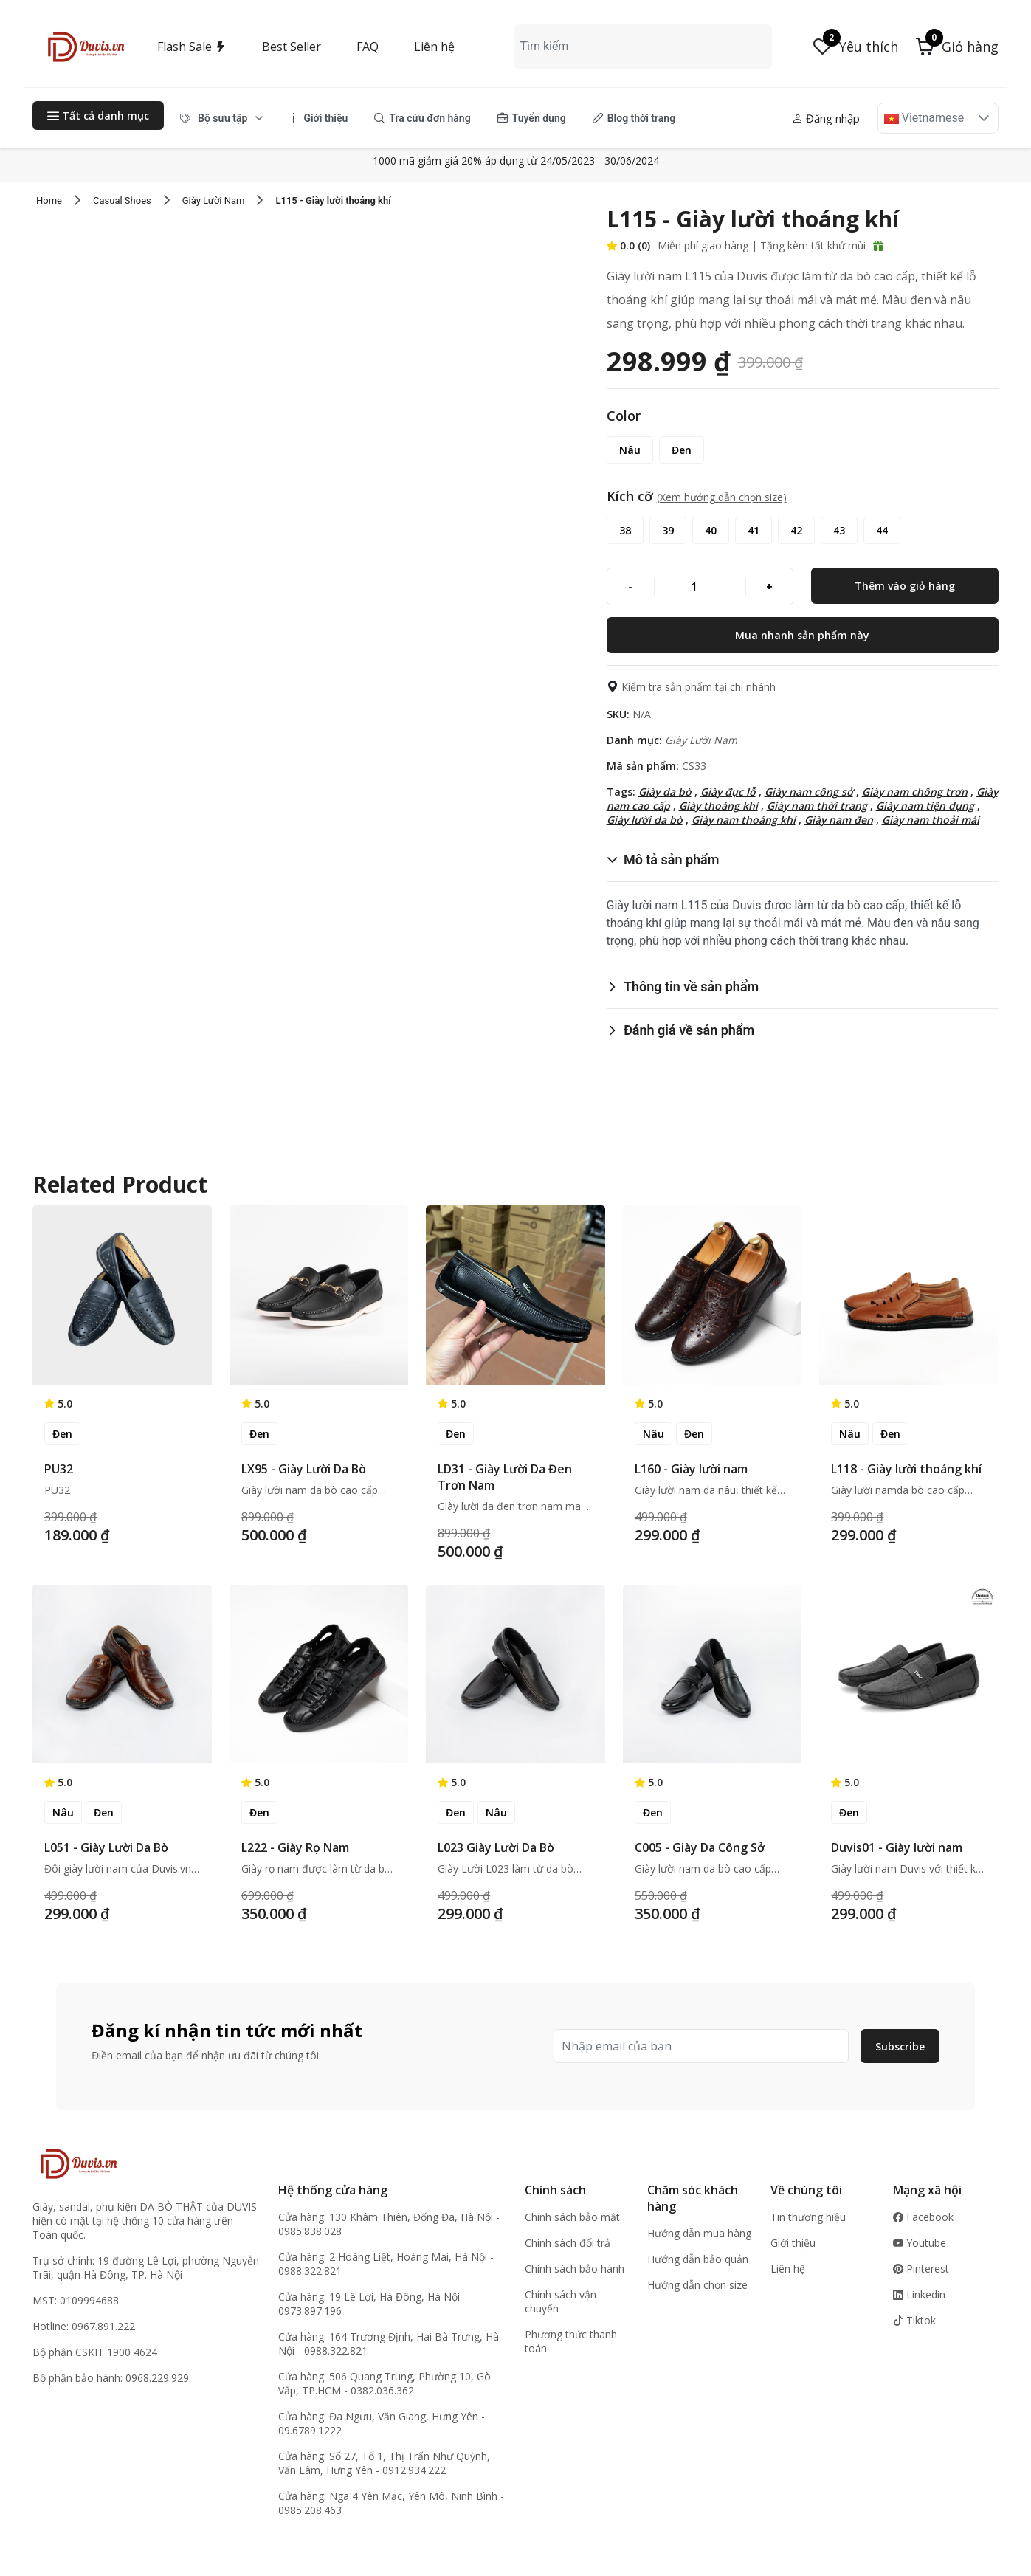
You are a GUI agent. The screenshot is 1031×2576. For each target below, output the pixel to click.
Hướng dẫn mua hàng (699, 2233)
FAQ (367, 46)
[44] (881, 530)
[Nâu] (630, 450)
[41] (753, 530)
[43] (839, 530)
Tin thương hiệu (808, 2217)
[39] (667, 530)
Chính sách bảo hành (574, 2269)
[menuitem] (222, 118)
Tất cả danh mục (98, 116)
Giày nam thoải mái (930, 820)
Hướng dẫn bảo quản (697, 2259)
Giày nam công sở (809, 792)
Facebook (923, 2217)
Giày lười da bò (645, 820)
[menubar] (428, 118)
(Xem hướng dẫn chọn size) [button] (722, 497)
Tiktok (914, 2320)
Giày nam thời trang (817, 806)
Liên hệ (434, 46)
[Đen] (681, 450)
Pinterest (921, 2269)
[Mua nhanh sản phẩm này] (803, 635)
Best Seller (291, 46)
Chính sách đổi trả (567, 2243)
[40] (710, 530)
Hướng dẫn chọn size (697, 2285)
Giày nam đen (838, 820)
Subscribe (900, 2046)
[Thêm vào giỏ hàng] (905, 586)
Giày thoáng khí (718, 806)
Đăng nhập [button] (826, 118)
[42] (796, 530)
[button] (957, 47)
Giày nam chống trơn (915, 792)
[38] (625, 530)
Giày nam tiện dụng (925, 806)
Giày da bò (665, 792)
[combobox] (642, 46)
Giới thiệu (793, 2243)
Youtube (919, 2243)
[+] (769, 586)
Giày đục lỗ (728, 792)
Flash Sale (192, 46)
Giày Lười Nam (701, 740)
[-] (630, 586)
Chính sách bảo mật (572, 2217)
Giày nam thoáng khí (744, 820)
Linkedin (919, 2294)
